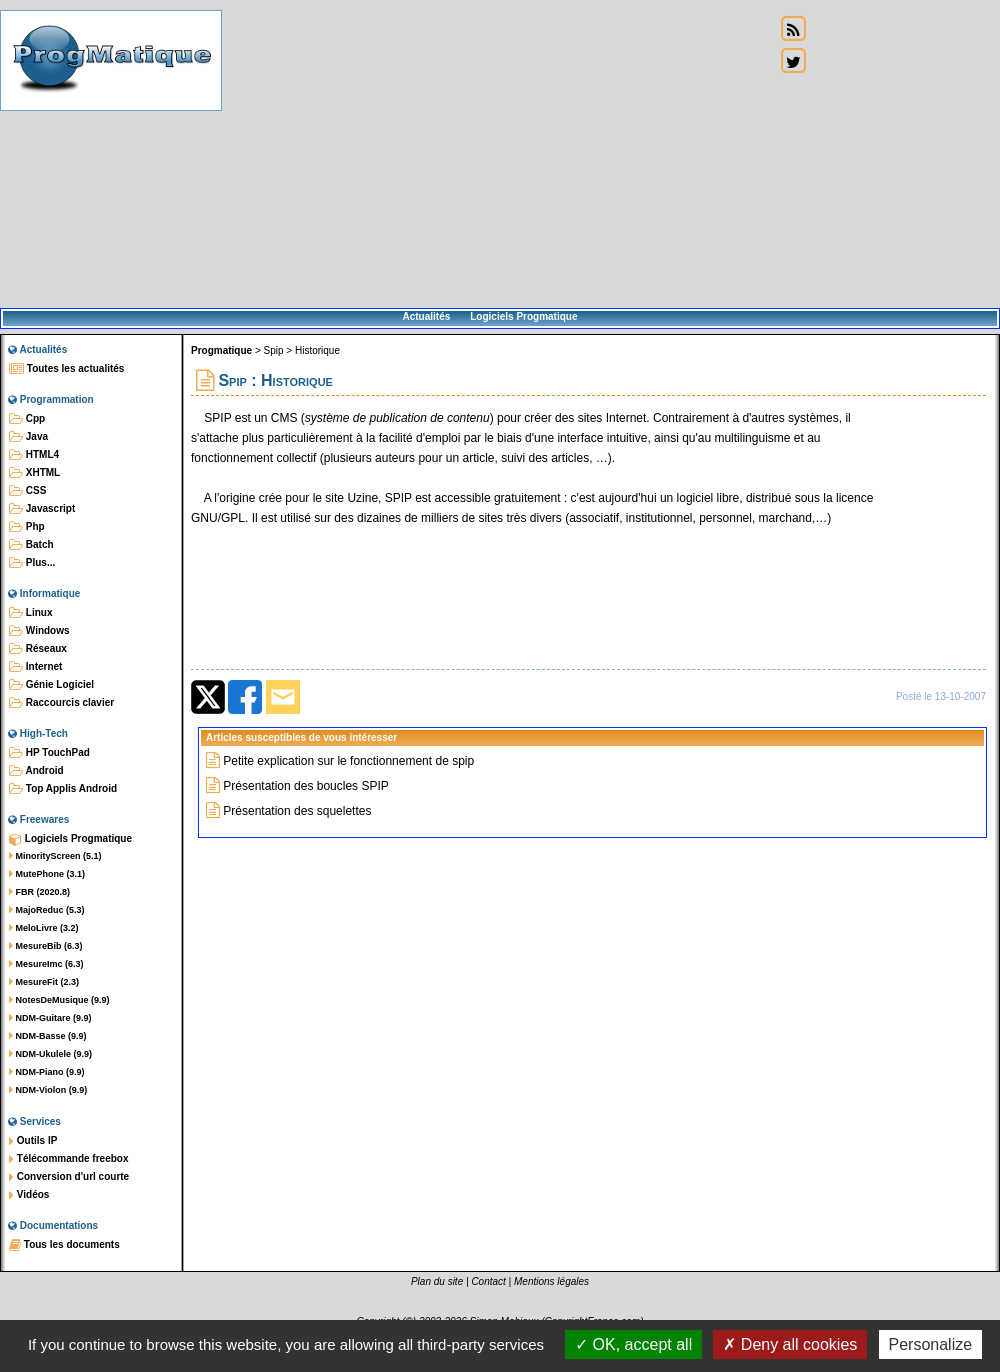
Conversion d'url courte (69, 1177)
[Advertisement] (498, 155)
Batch (31, 545)
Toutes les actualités (66, 369)
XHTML (34, 473)
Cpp (27, 419)
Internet (35, 667)
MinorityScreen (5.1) (55, 856)
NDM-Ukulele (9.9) (50, 1054)
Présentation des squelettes (297, 811)
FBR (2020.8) (39, 892)
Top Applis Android (63, 789)
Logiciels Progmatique (523, 316)
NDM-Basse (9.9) (48, 1036)
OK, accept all (633, 1344)
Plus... (32, 563)
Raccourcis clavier (61, 703)
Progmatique (221, 350)
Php (27, 527)
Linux (30, 613)
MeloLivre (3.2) (44, 928)
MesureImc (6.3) (46, 964)
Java (28, 437)
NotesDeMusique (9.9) (59, 1000)
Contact (488, 1281)
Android (36, 771)
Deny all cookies (790, 1344)
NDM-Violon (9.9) (48, 1090)
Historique (317, 350)
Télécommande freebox (68, 1159)
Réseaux (38, 649)
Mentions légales (551, 1281)
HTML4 (34, 455)
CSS (27, 491)
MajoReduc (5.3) (47, 910)
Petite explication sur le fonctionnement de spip (348, 761)
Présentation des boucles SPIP (305, 786)
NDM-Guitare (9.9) (50, 1018)
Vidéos (29, 1195)
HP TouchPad (49, 753)
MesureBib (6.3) (46, 946)
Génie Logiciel (51, 685)
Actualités (426, 316)
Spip (274, 350)
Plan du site (437, 1281)
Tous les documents (64, 1245)
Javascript (42, 509)
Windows (39, 631)
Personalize (931, 1344)
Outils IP (33, 1141)
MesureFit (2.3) (44, 982)
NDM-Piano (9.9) (47, 1072)
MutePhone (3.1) (47, 874)
